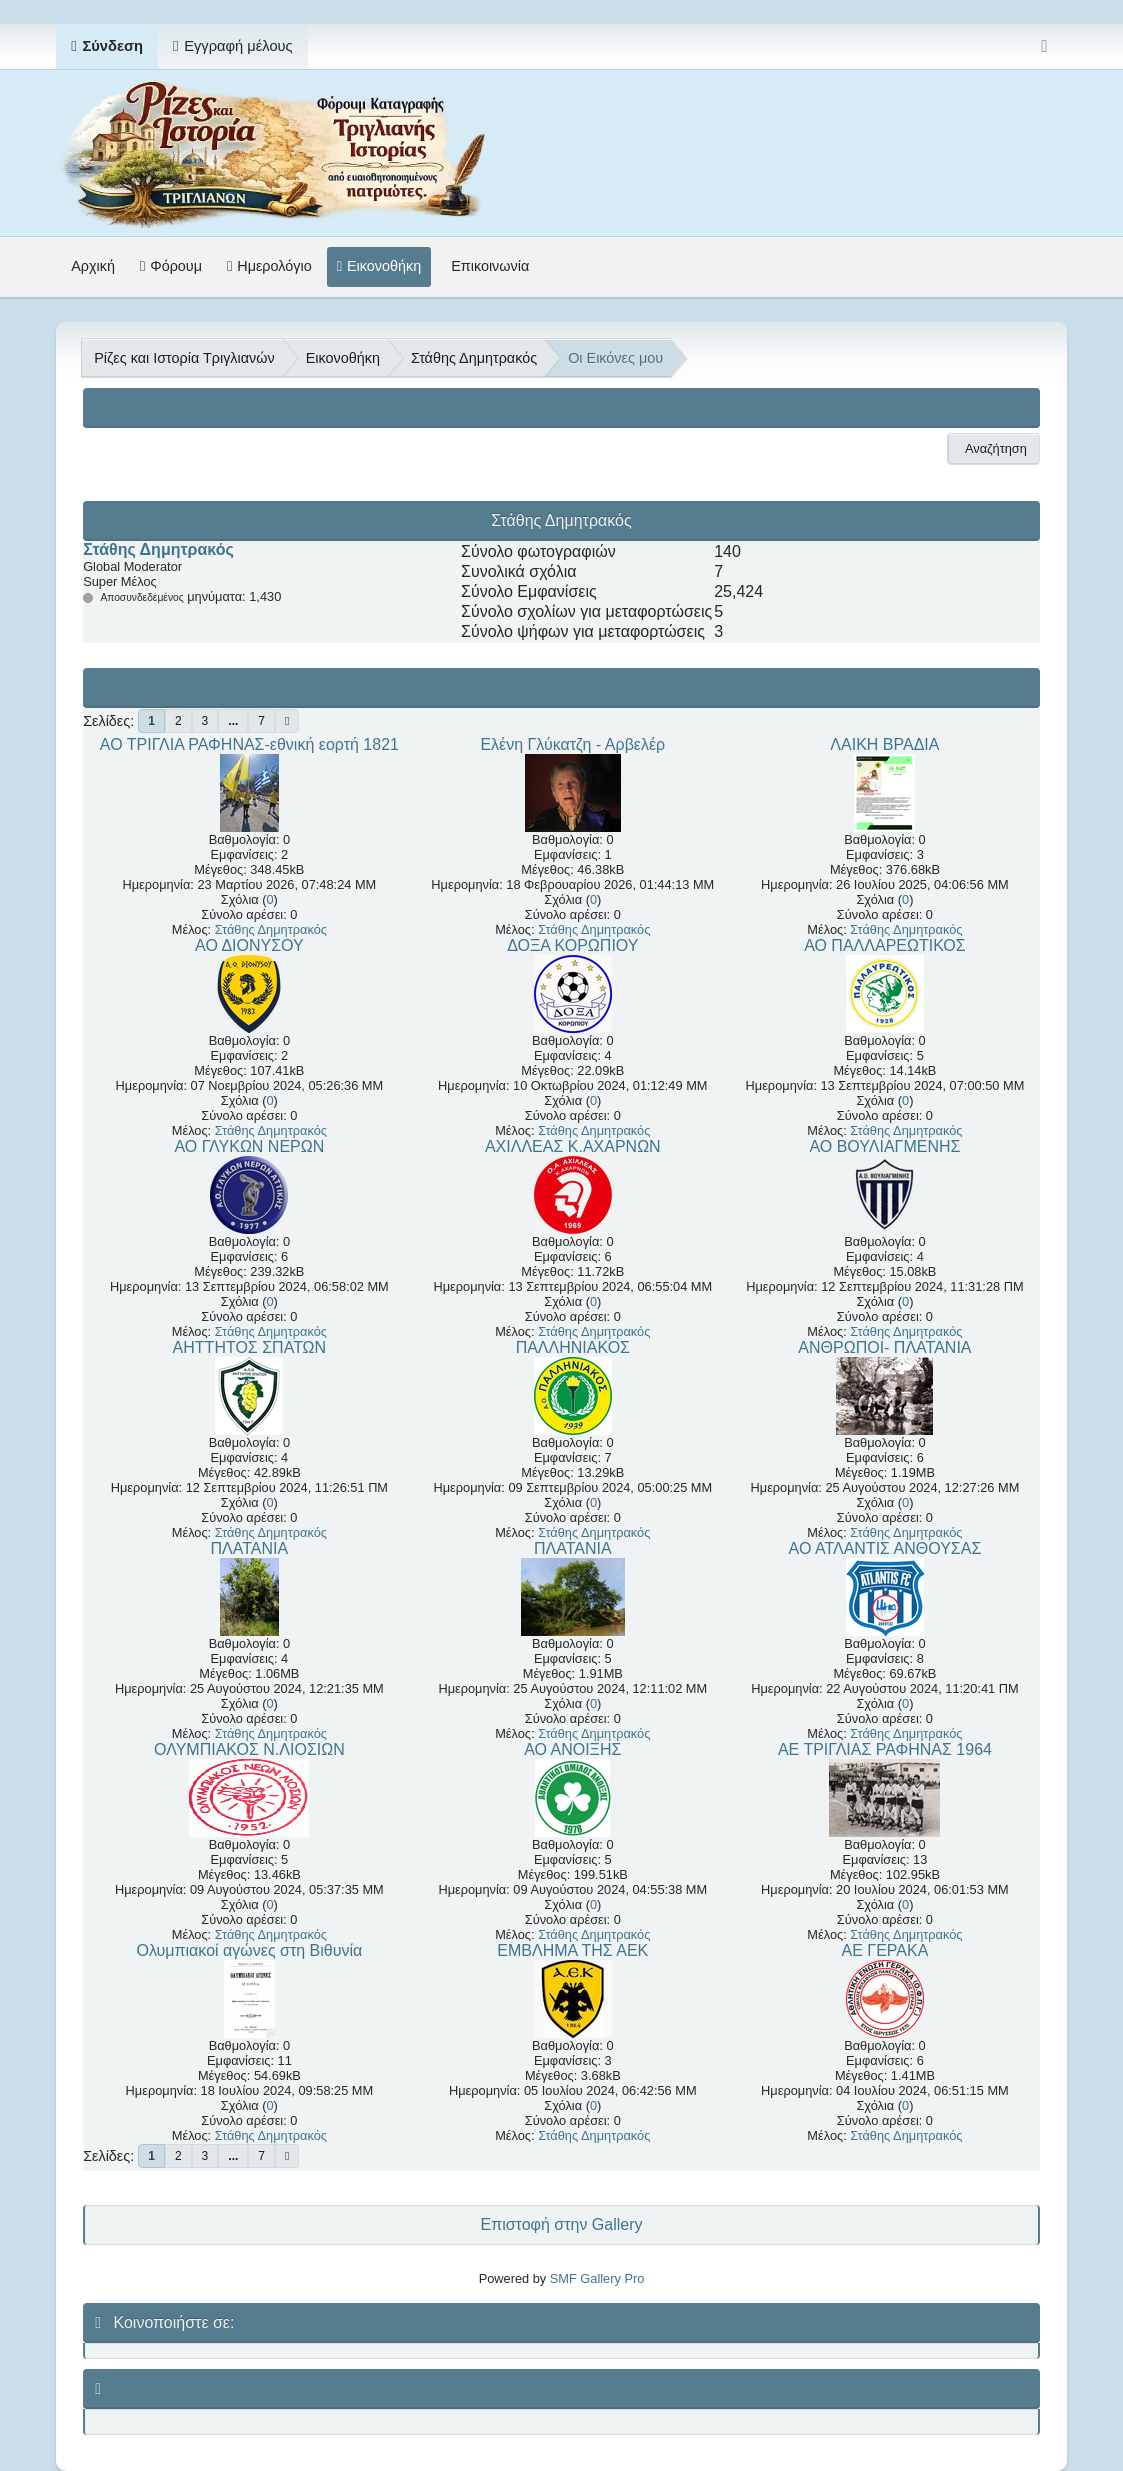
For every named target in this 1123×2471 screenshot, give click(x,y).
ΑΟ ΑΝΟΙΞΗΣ (572, 1749)
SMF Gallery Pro (597, 2278)
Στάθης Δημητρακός (158, 549)
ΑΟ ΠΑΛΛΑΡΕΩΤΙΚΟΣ (885, 945)
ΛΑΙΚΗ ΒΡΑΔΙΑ (884, 744)
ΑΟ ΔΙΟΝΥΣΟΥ (249, 945)
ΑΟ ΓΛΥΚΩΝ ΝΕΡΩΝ (249, 1146)
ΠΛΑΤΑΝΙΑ (250, 1548)
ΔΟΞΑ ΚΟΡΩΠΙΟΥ (572, 945)
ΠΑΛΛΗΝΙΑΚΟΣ (573, 1347)
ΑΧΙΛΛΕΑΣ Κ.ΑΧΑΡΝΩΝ (573, 1146)
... (233, 721)
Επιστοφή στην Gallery (561, 2224)
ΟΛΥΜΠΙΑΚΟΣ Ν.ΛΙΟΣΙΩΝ (249, 1749)
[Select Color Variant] (1044, 46)
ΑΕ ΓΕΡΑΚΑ (885, 1950)
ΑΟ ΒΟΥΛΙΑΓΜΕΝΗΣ (884, 1146)
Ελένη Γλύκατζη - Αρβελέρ (572, 744)
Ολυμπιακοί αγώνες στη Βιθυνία (249, 1950)
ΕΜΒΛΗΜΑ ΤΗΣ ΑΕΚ (572, 1950)
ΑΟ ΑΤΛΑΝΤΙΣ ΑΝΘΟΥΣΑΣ (885, 1548)
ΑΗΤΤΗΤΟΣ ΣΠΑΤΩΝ (250, 1347)
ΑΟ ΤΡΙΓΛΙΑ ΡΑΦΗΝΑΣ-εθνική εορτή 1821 (249, 744)
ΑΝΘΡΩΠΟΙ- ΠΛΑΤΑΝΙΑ (884, 1347)
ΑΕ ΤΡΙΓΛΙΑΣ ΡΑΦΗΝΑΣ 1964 (885, 1749)
